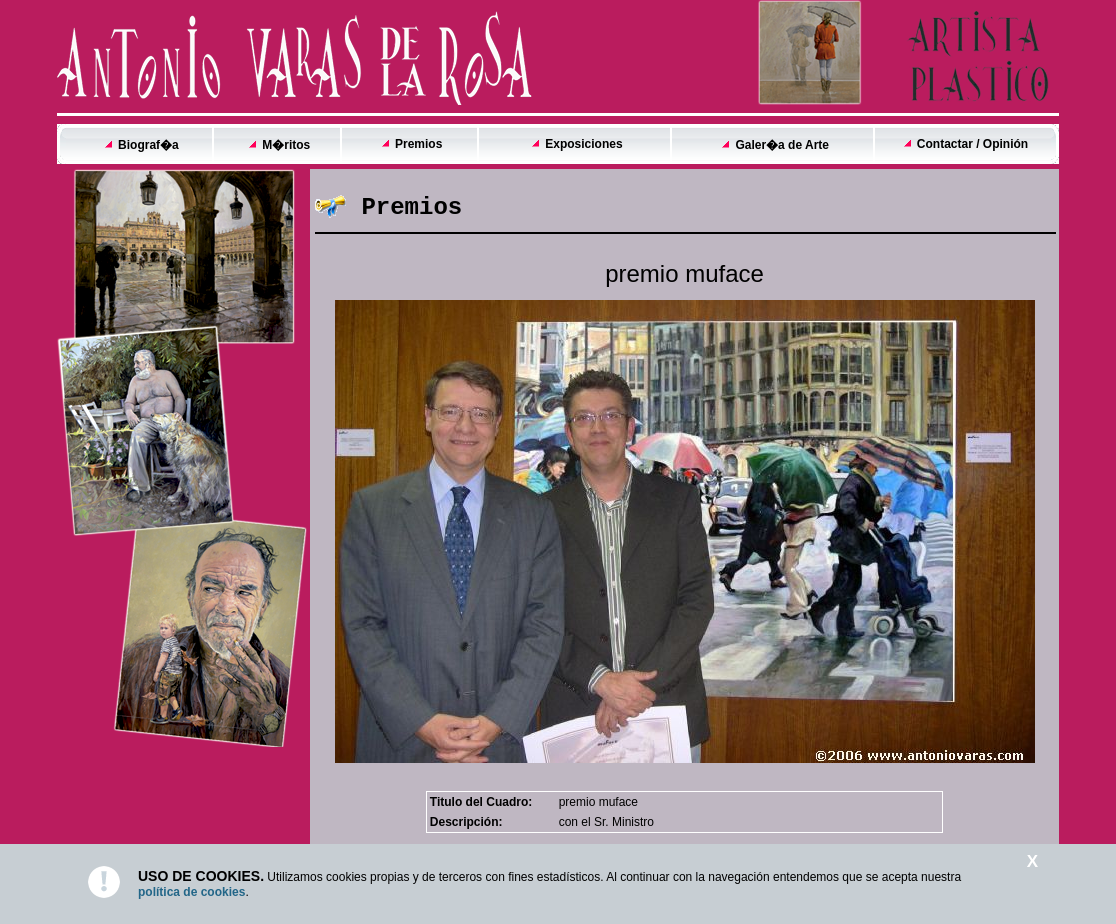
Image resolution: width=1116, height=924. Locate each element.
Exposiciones (583, 144)
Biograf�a (148, 145)
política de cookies (191, 892)
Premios (418, 144)
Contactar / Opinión (972, 144)
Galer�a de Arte (782, 145)
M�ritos (286, 145)
